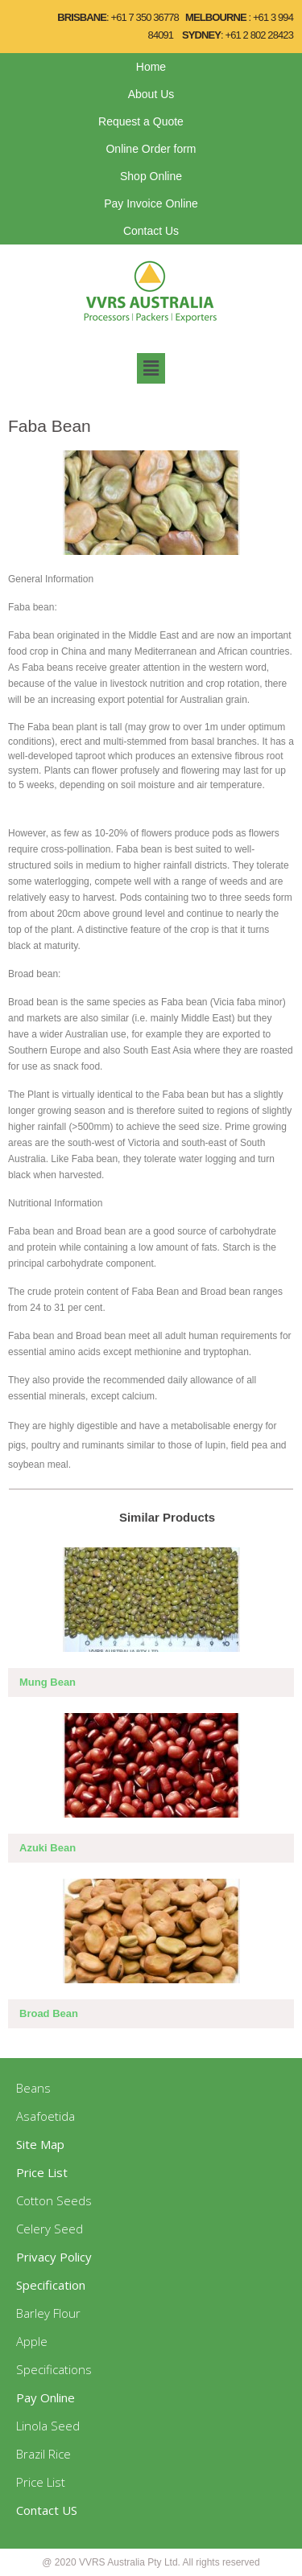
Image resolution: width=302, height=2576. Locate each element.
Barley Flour (48, 2313)
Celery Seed (49, 2229)
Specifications (54, 2369)
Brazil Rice (43, 2454)
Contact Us (151, 230)
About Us (151, 94)
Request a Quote (141, 121)
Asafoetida (45, 2116)
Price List (40, 2482)
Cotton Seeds (54, 2200)
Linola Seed (48, 2426)
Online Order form (150, 148)
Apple (32, 2341)
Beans (33, 2088)
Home (151, 66)
